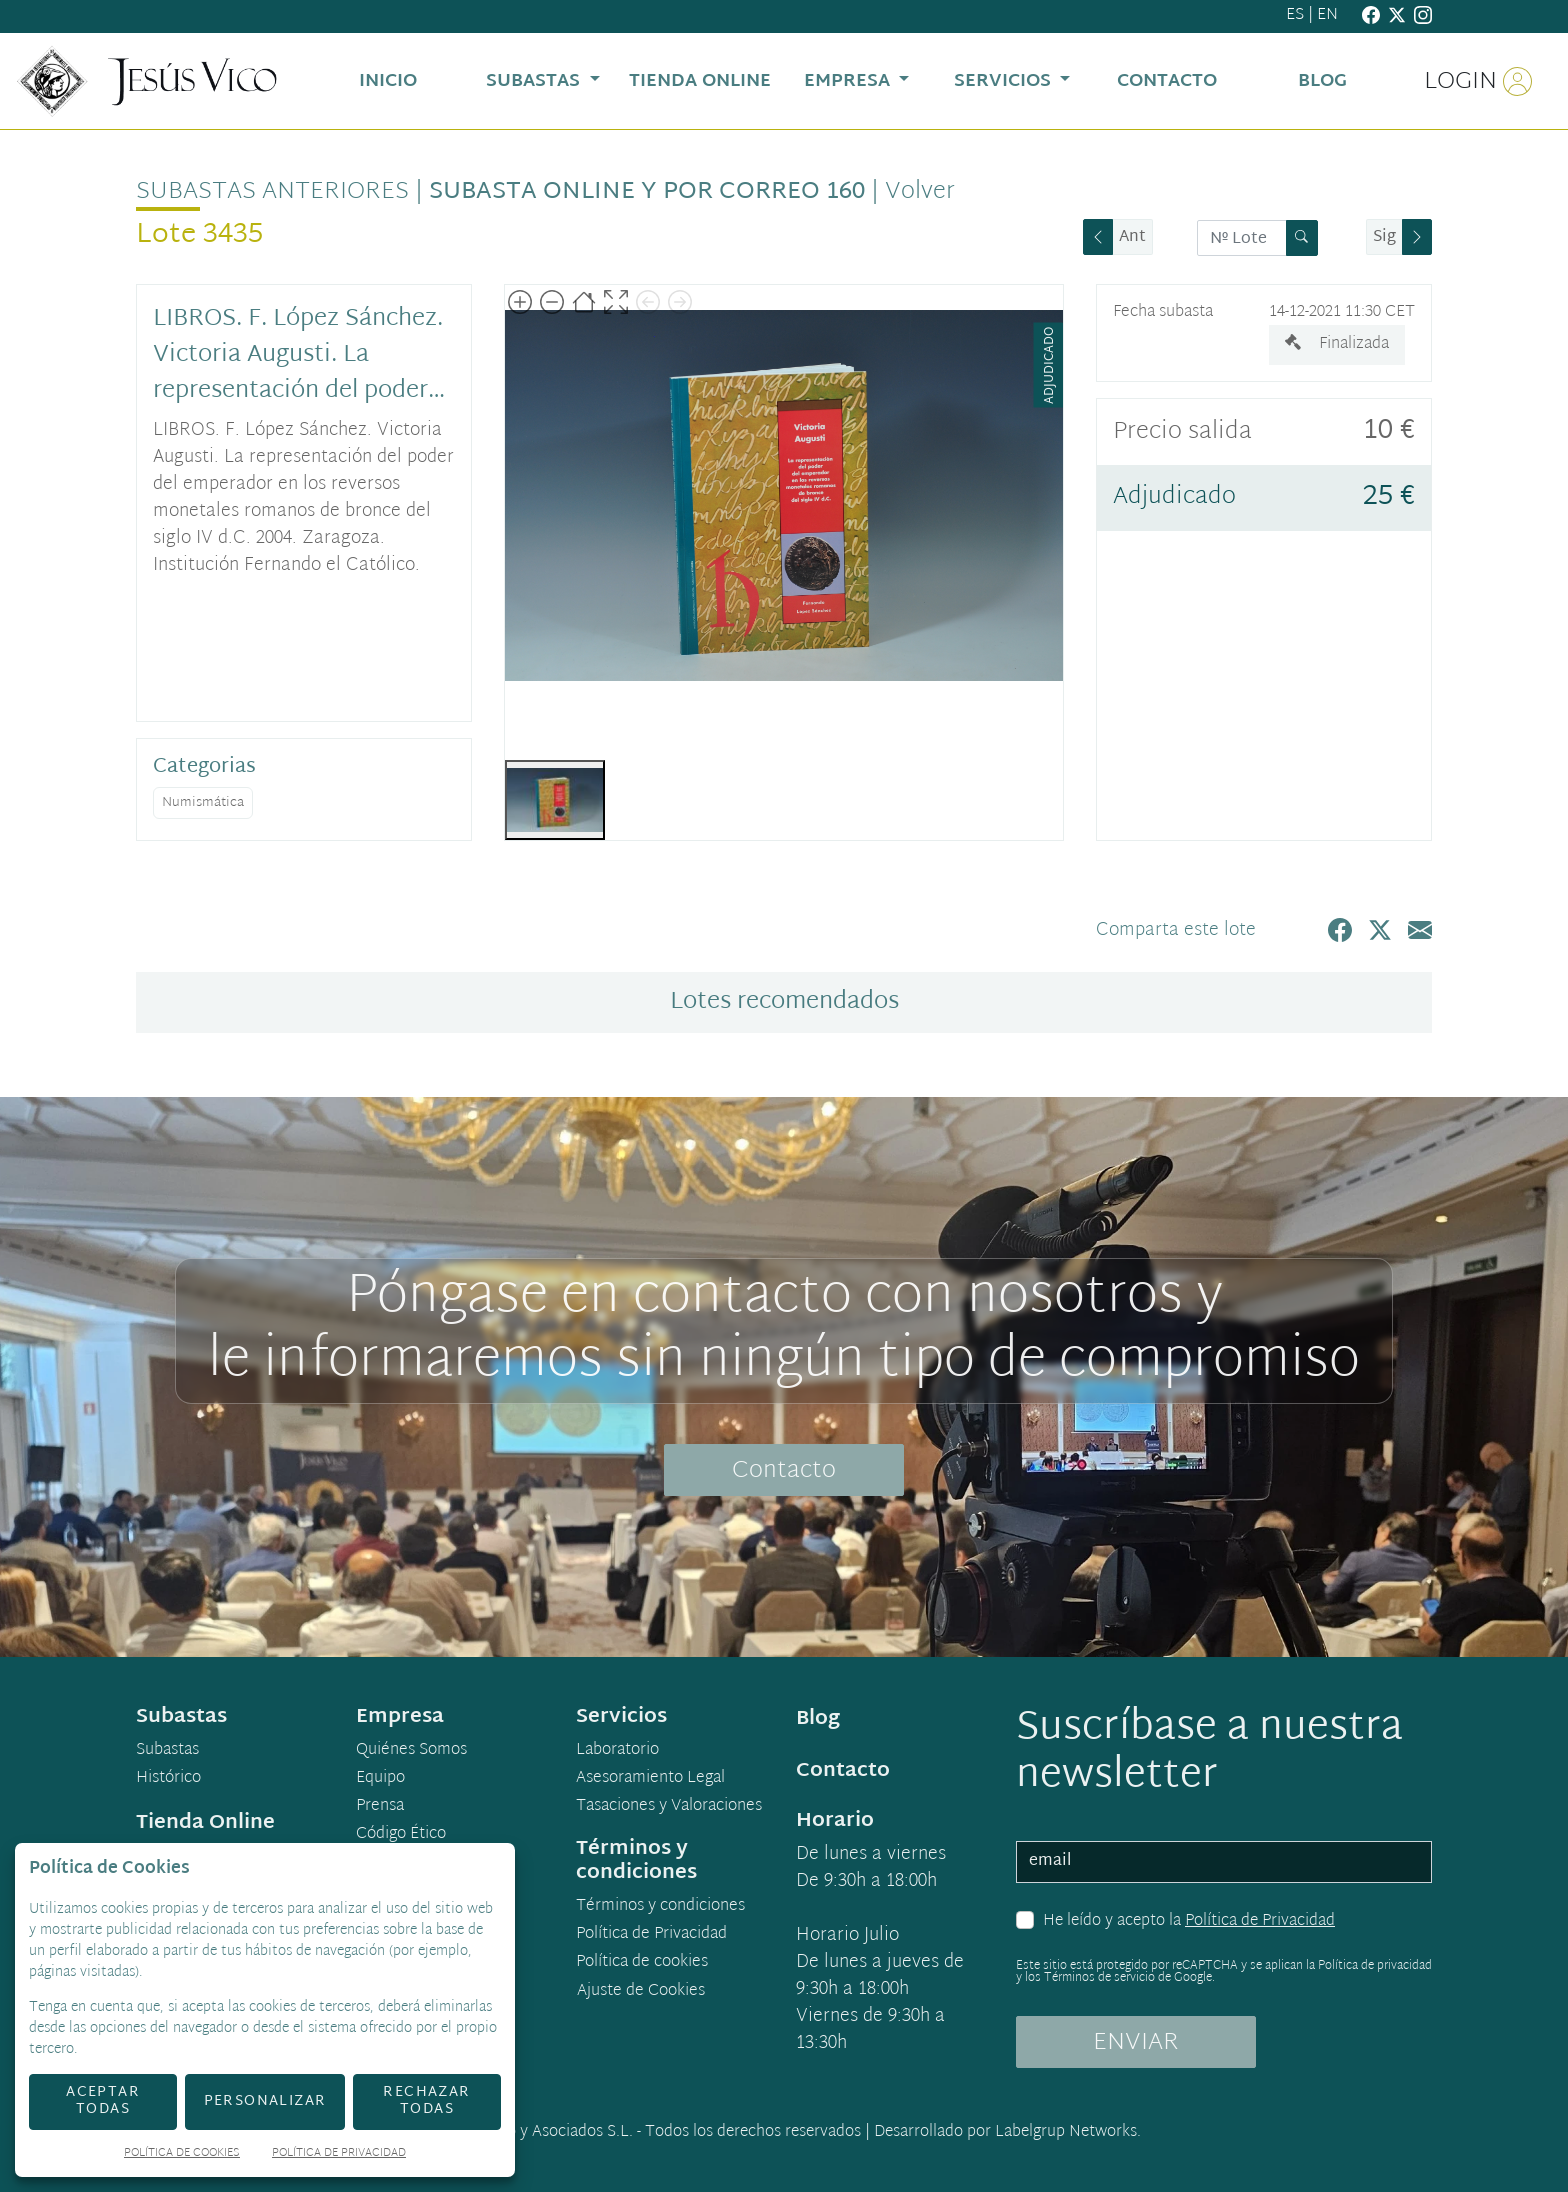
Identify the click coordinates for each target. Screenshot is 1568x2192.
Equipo (380, 1779)
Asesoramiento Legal (650, 1779)
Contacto (784, 1471)
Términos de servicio (1099, 1978)
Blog (818, 1719)
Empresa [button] (849, 81)
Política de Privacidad (1260, 1921)
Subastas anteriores (272, 192)
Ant (1132, 237)
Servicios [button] (1005, 81)
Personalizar (265, 2101)
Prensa (380, 1807)
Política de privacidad (1375, 1966)
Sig (1384, 237)
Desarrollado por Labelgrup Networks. (1007, 2132)
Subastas (167, 1751)
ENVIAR (1136, 2043)
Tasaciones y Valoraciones (669, 1807)
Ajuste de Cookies (641, 1991)
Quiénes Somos (411, 1751)
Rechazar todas (426, 2101)
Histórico (168, 1779)
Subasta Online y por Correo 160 (647, 192)
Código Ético (401, 1835)
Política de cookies (642, 1963)
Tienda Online (205, 1823)
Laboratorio (617, 1751)
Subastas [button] (535, 81)
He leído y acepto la (1189, 1922)
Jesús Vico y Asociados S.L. (539, 2132)
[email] (1224, 1862)
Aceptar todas (103, 2101)
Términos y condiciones (660, 1907)
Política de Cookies (182, 2154)
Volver (920, 192)
